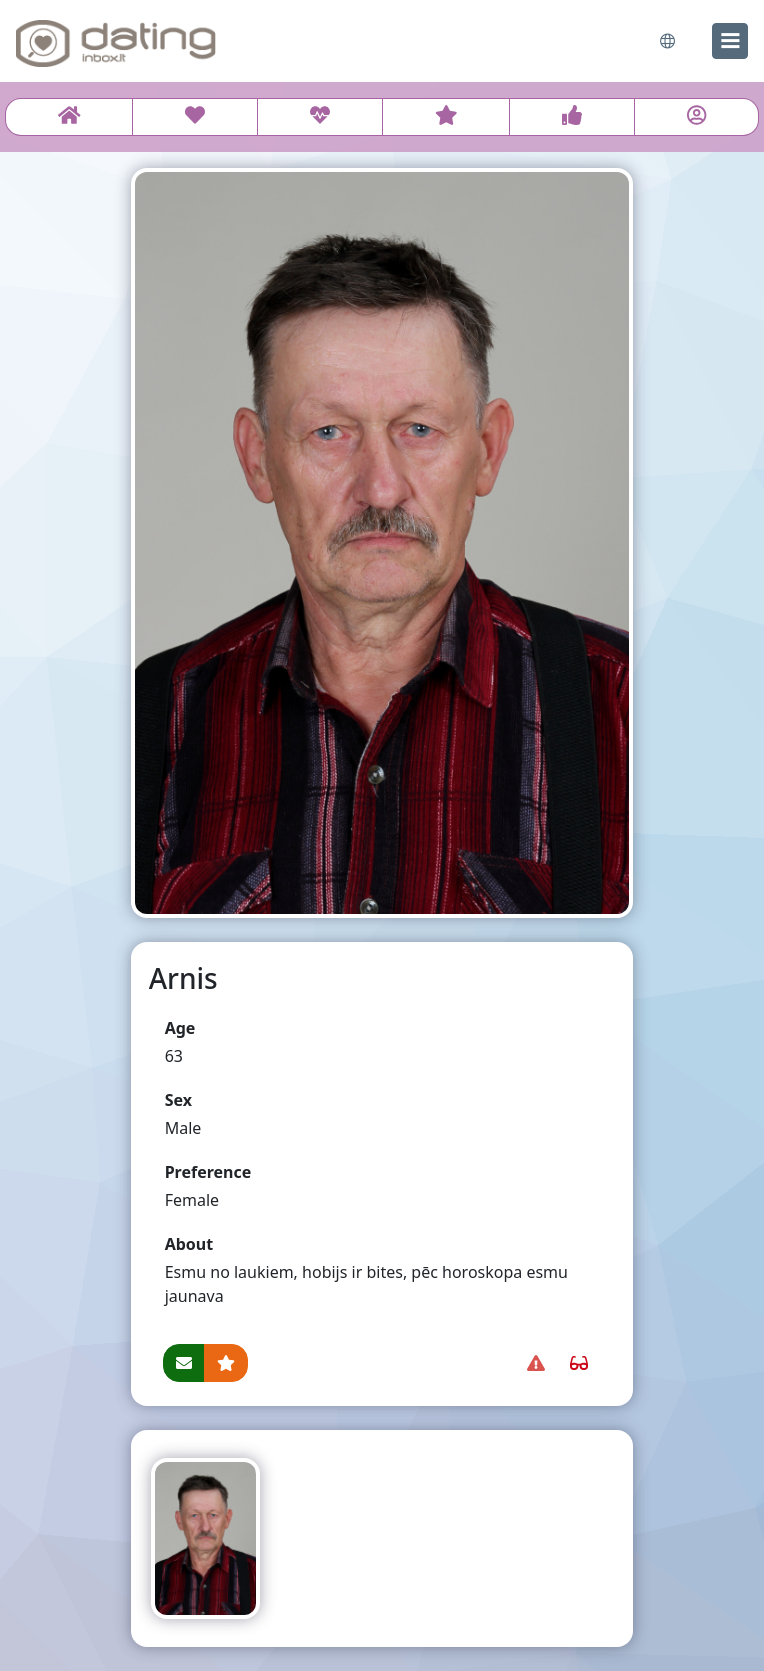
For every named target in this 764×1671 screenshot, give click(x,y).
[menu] (730, 41)
